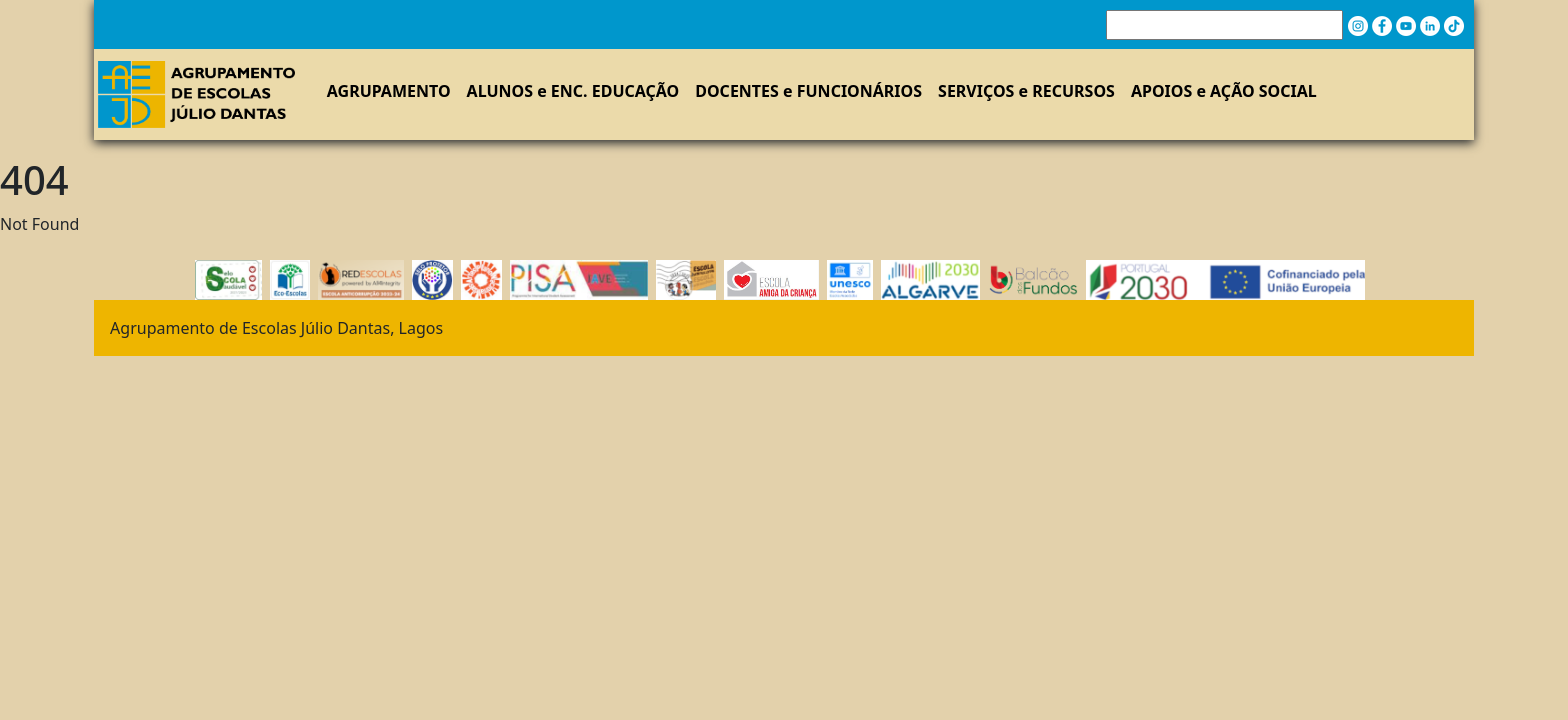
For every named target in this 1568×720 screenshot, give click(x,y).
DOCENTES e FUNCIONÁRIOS (808, 91)
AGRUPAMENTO (389, 91)
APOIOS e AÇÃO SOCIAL (1224, 91)
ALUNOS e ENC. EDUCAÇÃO (573, 91)
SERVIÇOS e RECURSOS (1026, 91)
